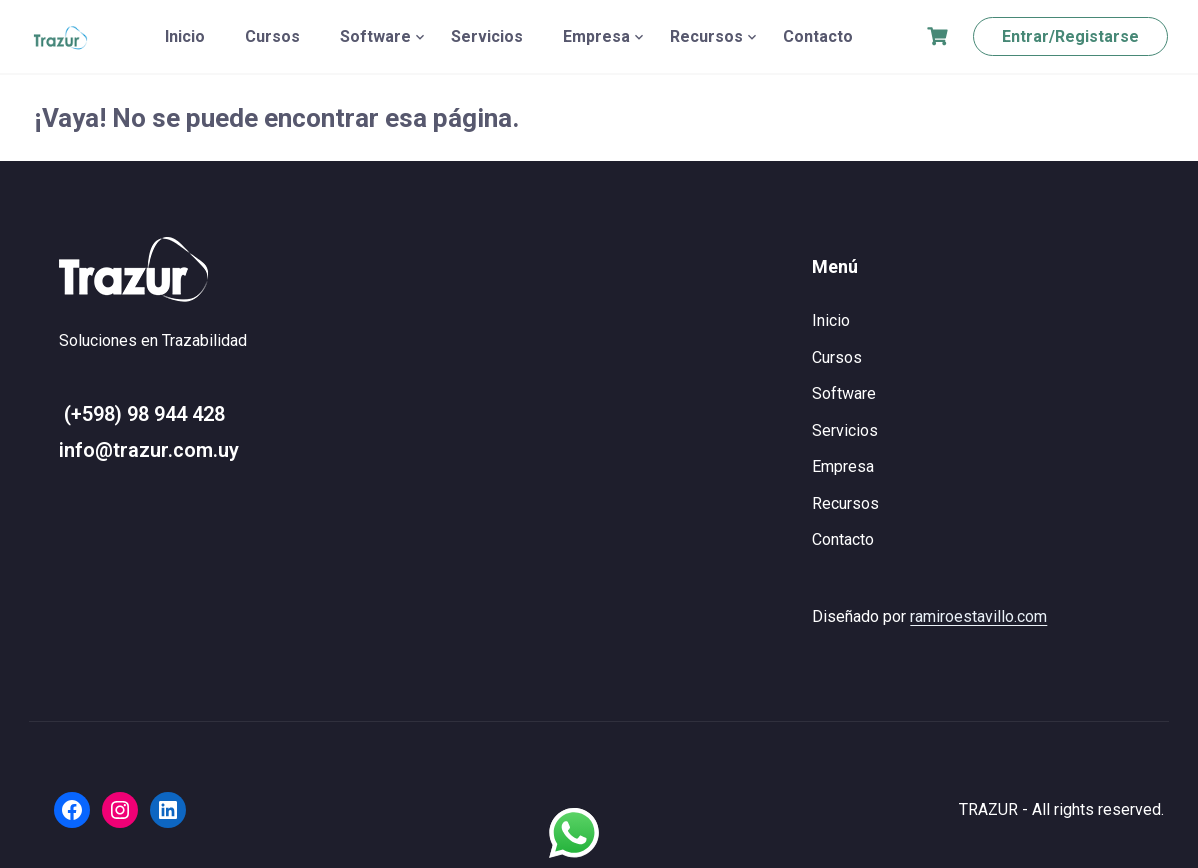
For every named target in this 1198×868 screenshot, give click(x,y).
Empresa (596, 36)
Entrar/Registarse (1070, 36)
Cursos (272, 36)
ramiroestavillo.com (978, 616)
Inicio (185, 36)
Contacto (818, 36)
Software (375, 36)
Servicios (487, 36)
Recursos (706, 36)
